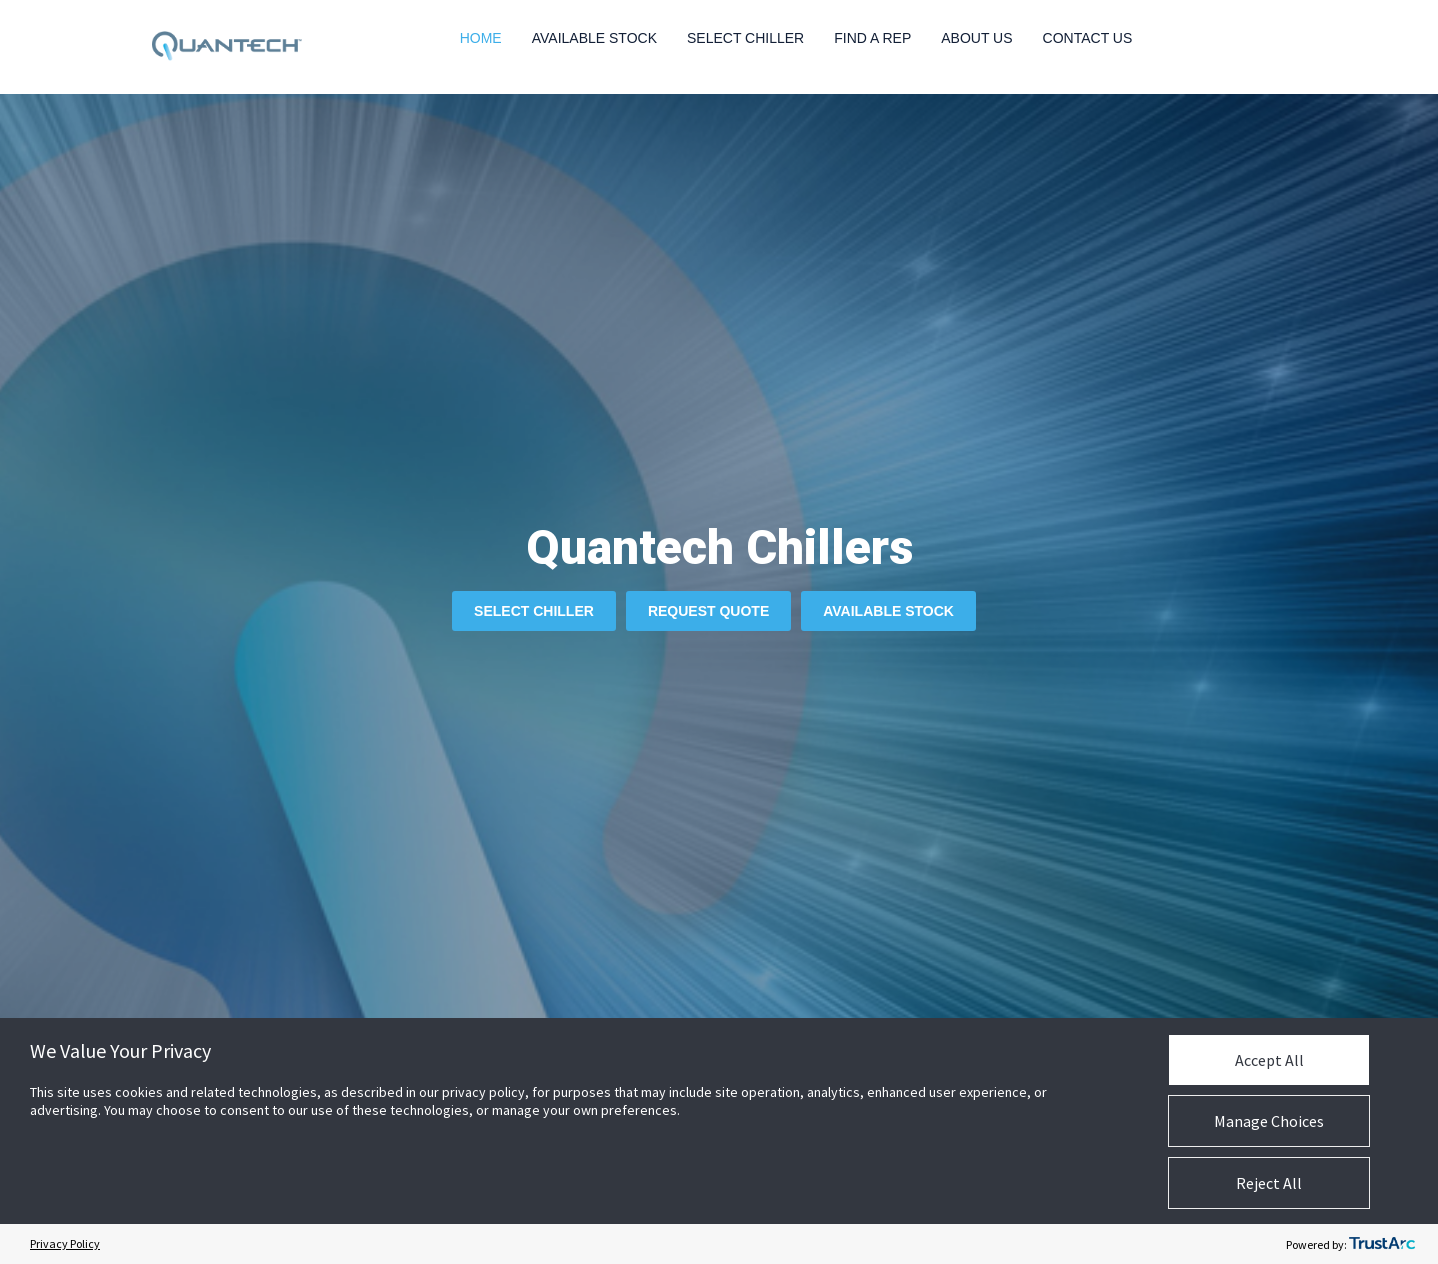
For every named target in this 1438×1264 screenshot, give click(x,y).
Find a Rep (872, 38)
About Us (976, 38)
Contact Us (1088, 38)
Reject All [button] (1269, 1183)
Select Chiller (745, 38)
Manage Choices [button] (1269, 1121)
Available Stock (594, 38)
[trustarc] (1382, 1244)
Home (481, 38)
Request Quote (708, 611)
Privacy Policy (65, 1243)
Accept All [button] (1269, 1060)
